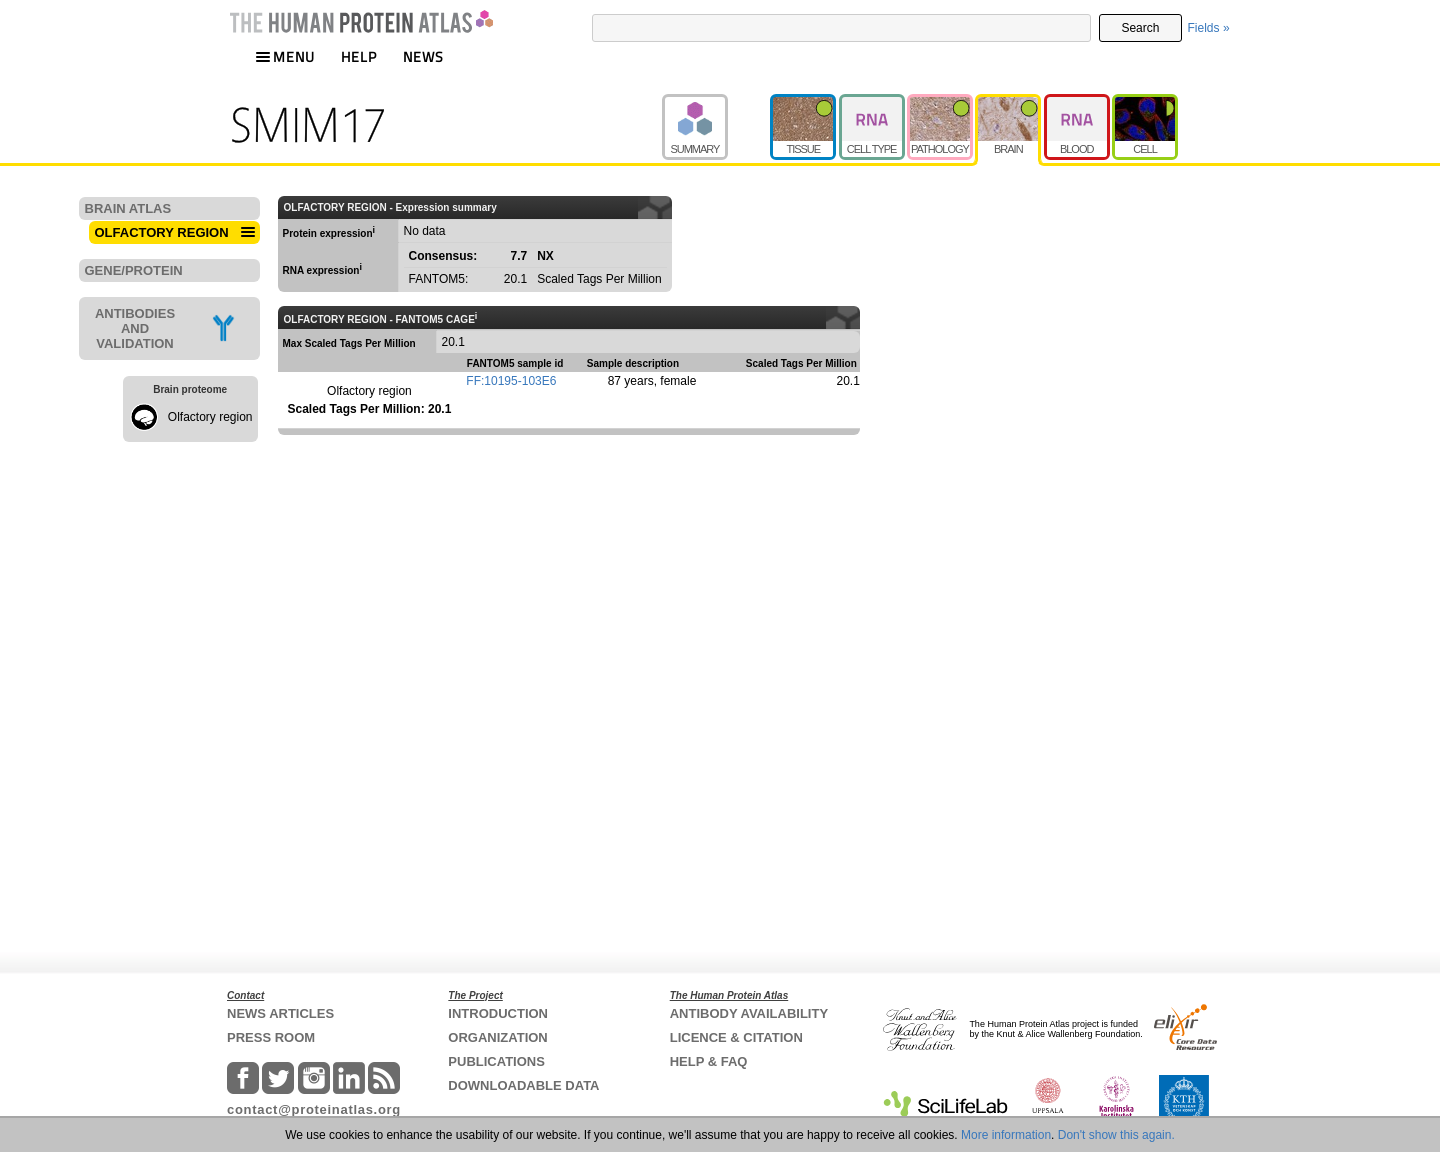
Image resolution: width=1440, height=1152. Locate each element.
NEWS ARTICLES (280, 1013)
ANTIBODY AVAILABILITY (749, 1013)
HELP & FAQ (709, 1061)
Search (1140, 28)
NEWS (423, 56)
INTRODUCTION (498, 1013)
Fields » (1209, 28)
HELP (359, 56)
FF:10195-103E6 (511, 381)
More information (1006, 1135)
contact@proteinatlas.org (314, 1109)
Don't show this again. (1116, 1135)
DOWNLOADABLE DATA (523, 1085)
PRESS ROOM (271, 1037)
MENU (285, 56)
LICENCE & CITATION (736, 1037)
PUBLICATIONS (496, 1061)
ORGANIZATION (497, 1037)
